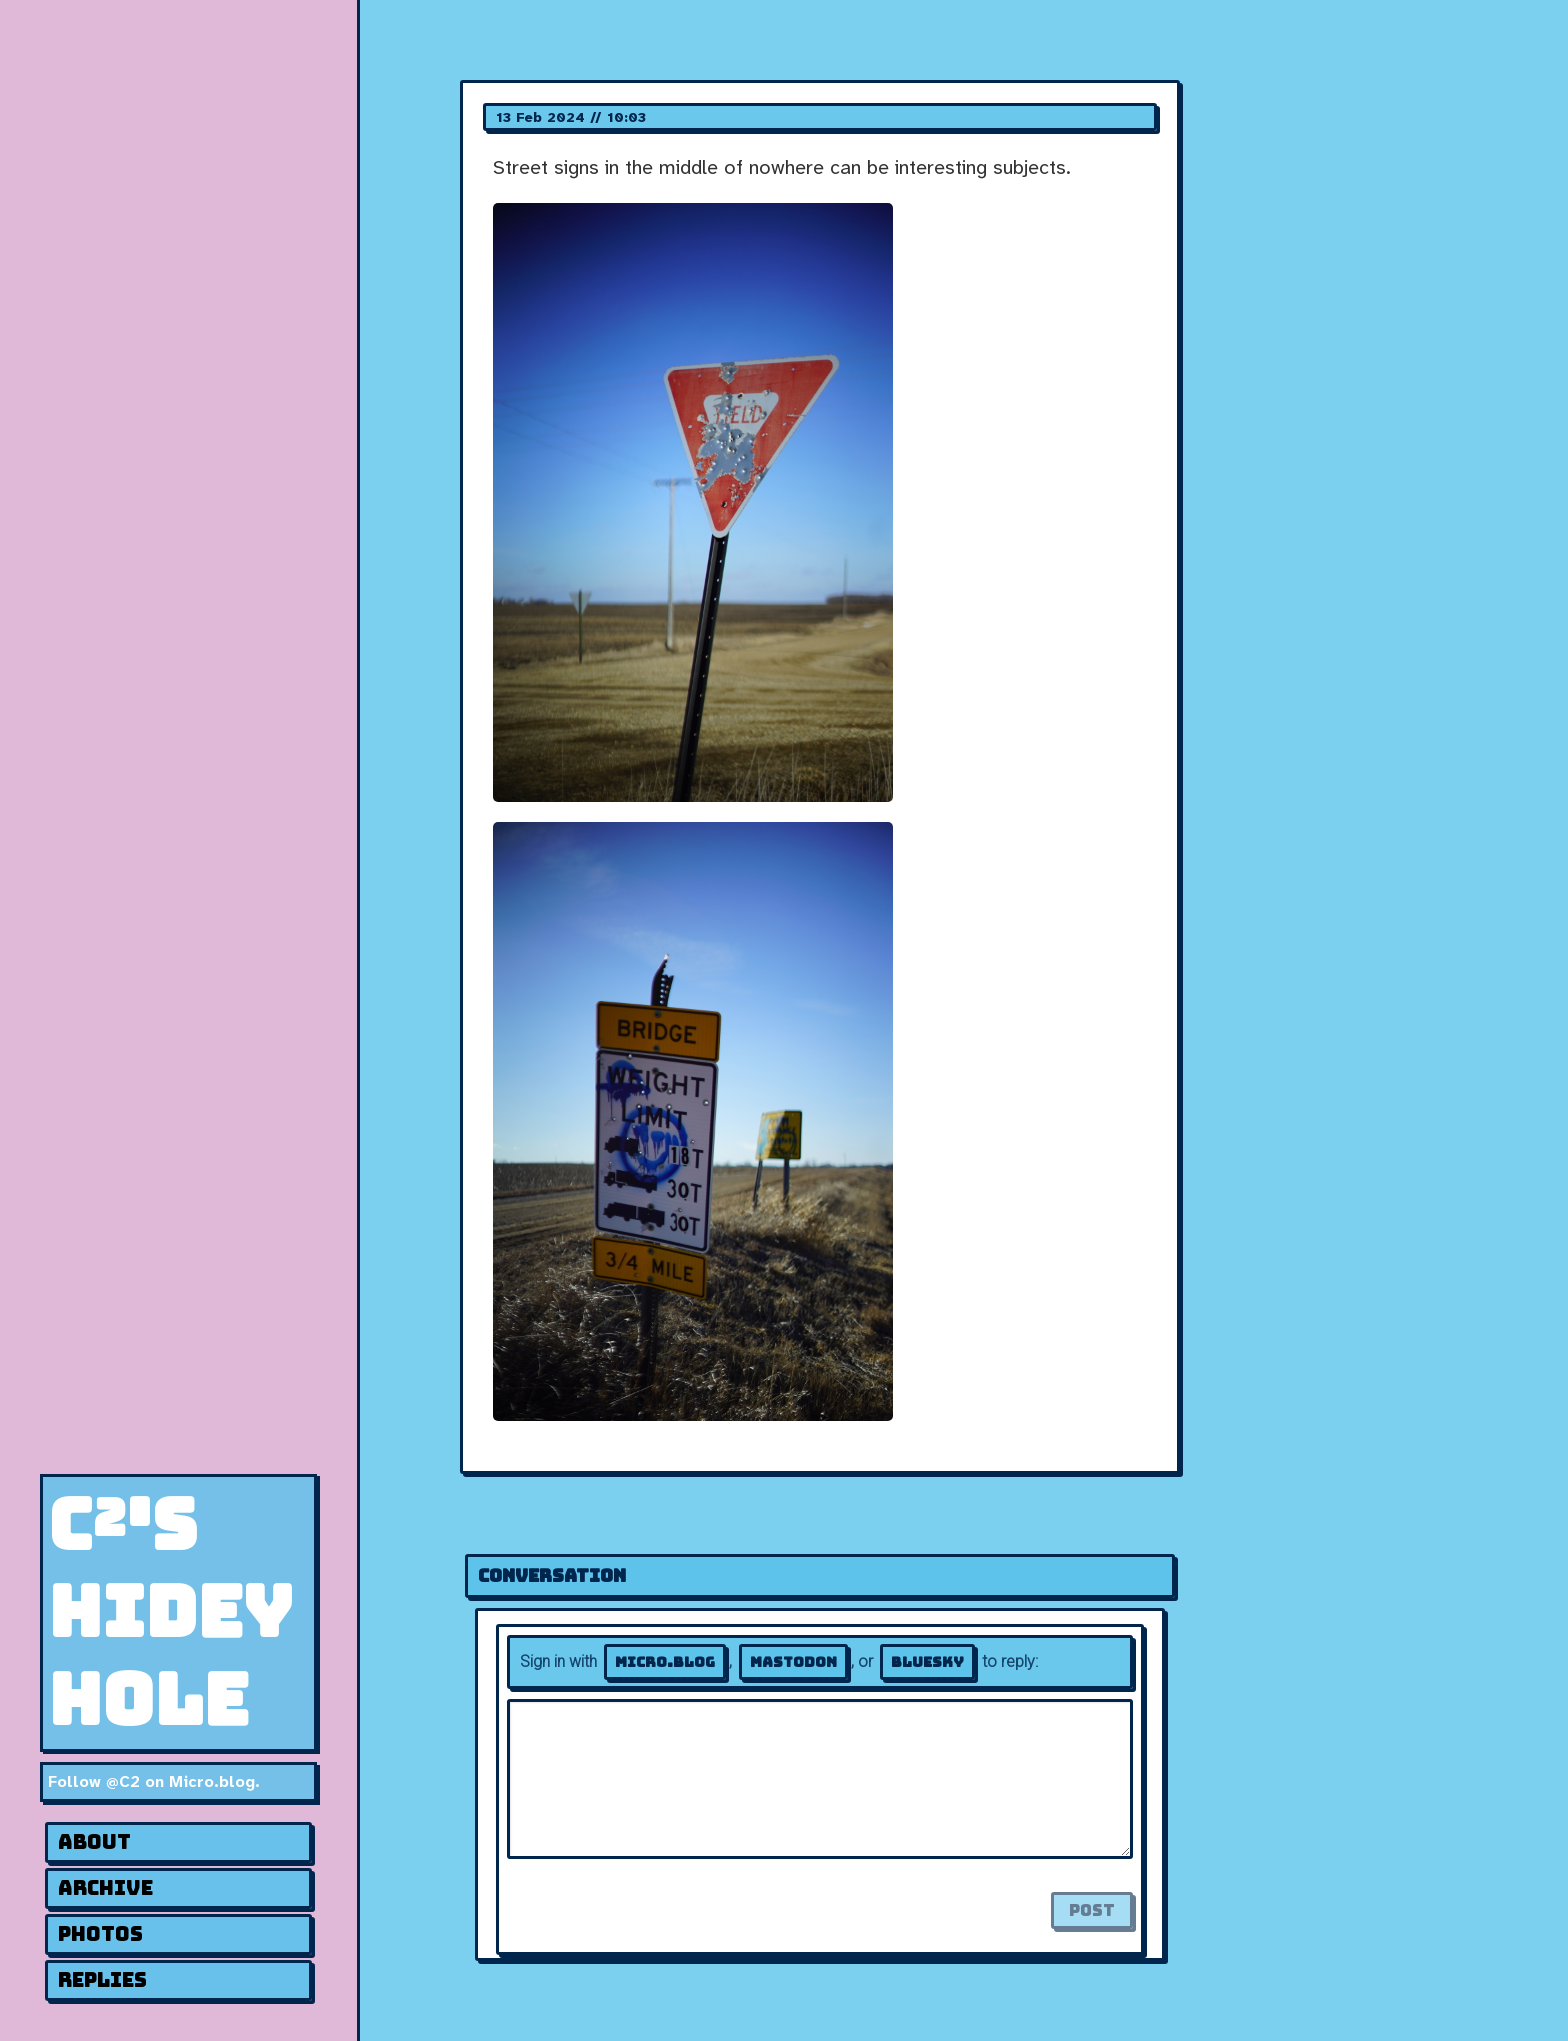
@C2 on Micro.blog (180, 1781)
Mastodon (793, 1662)
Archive (105, 1888)
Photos (100, 1934)
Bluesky (927, 1662)
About (94, 1842)
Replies (102, 1980)
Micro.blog (665, 1662)
